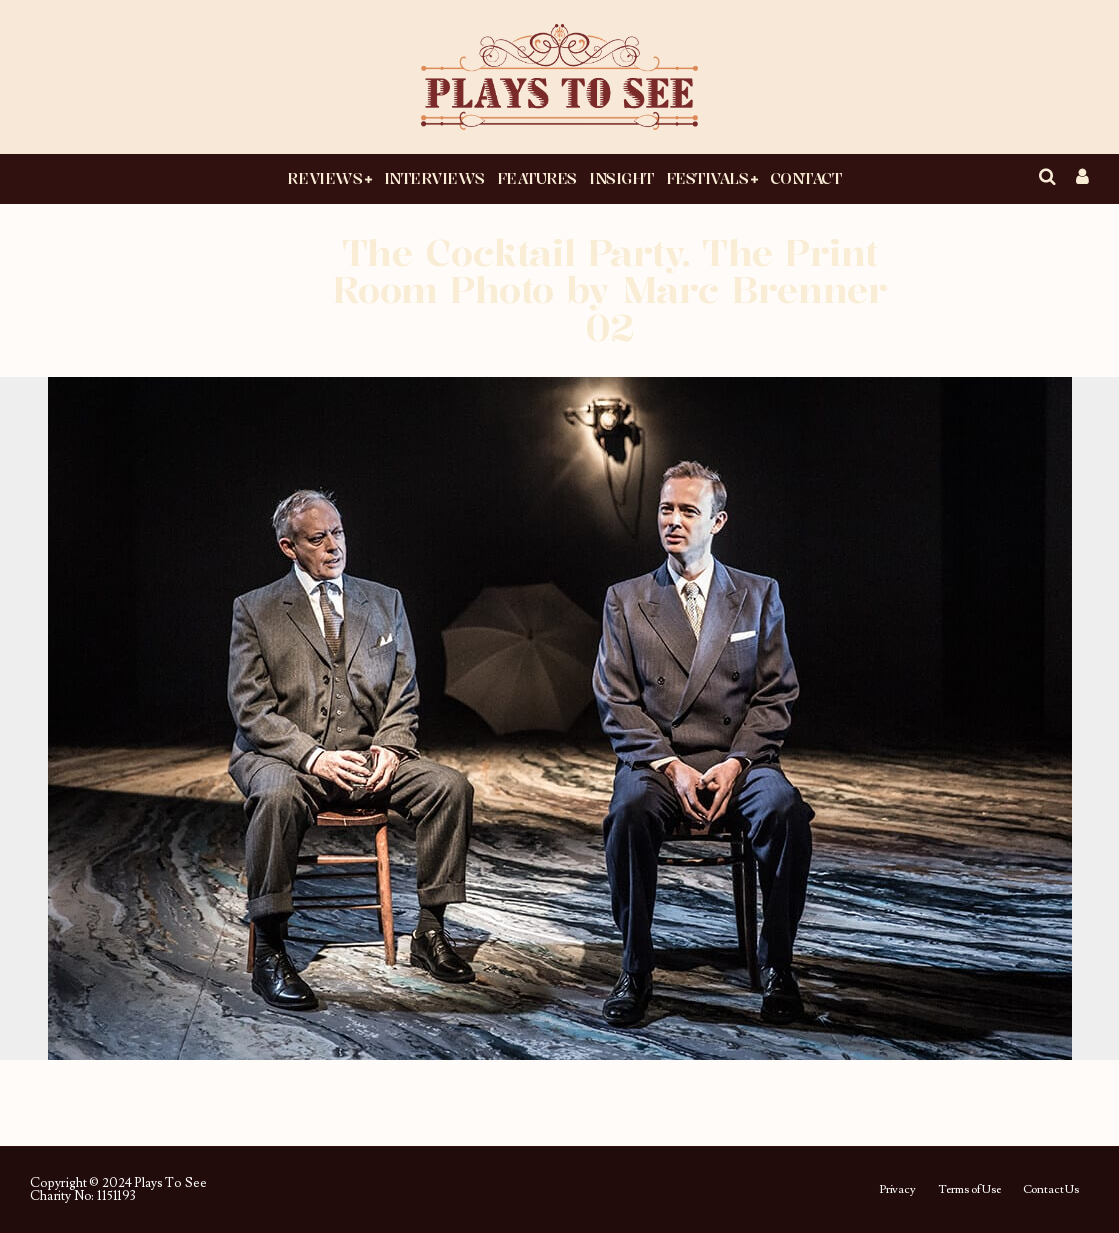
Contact (806, 178)
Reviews (324, 178)
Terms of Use (969, 1190)
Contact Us (1051, 1190)
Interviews (434, 178)
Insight (621, 178)
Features (537, 178)
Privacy (897, 1190)
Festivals (707, 178)
